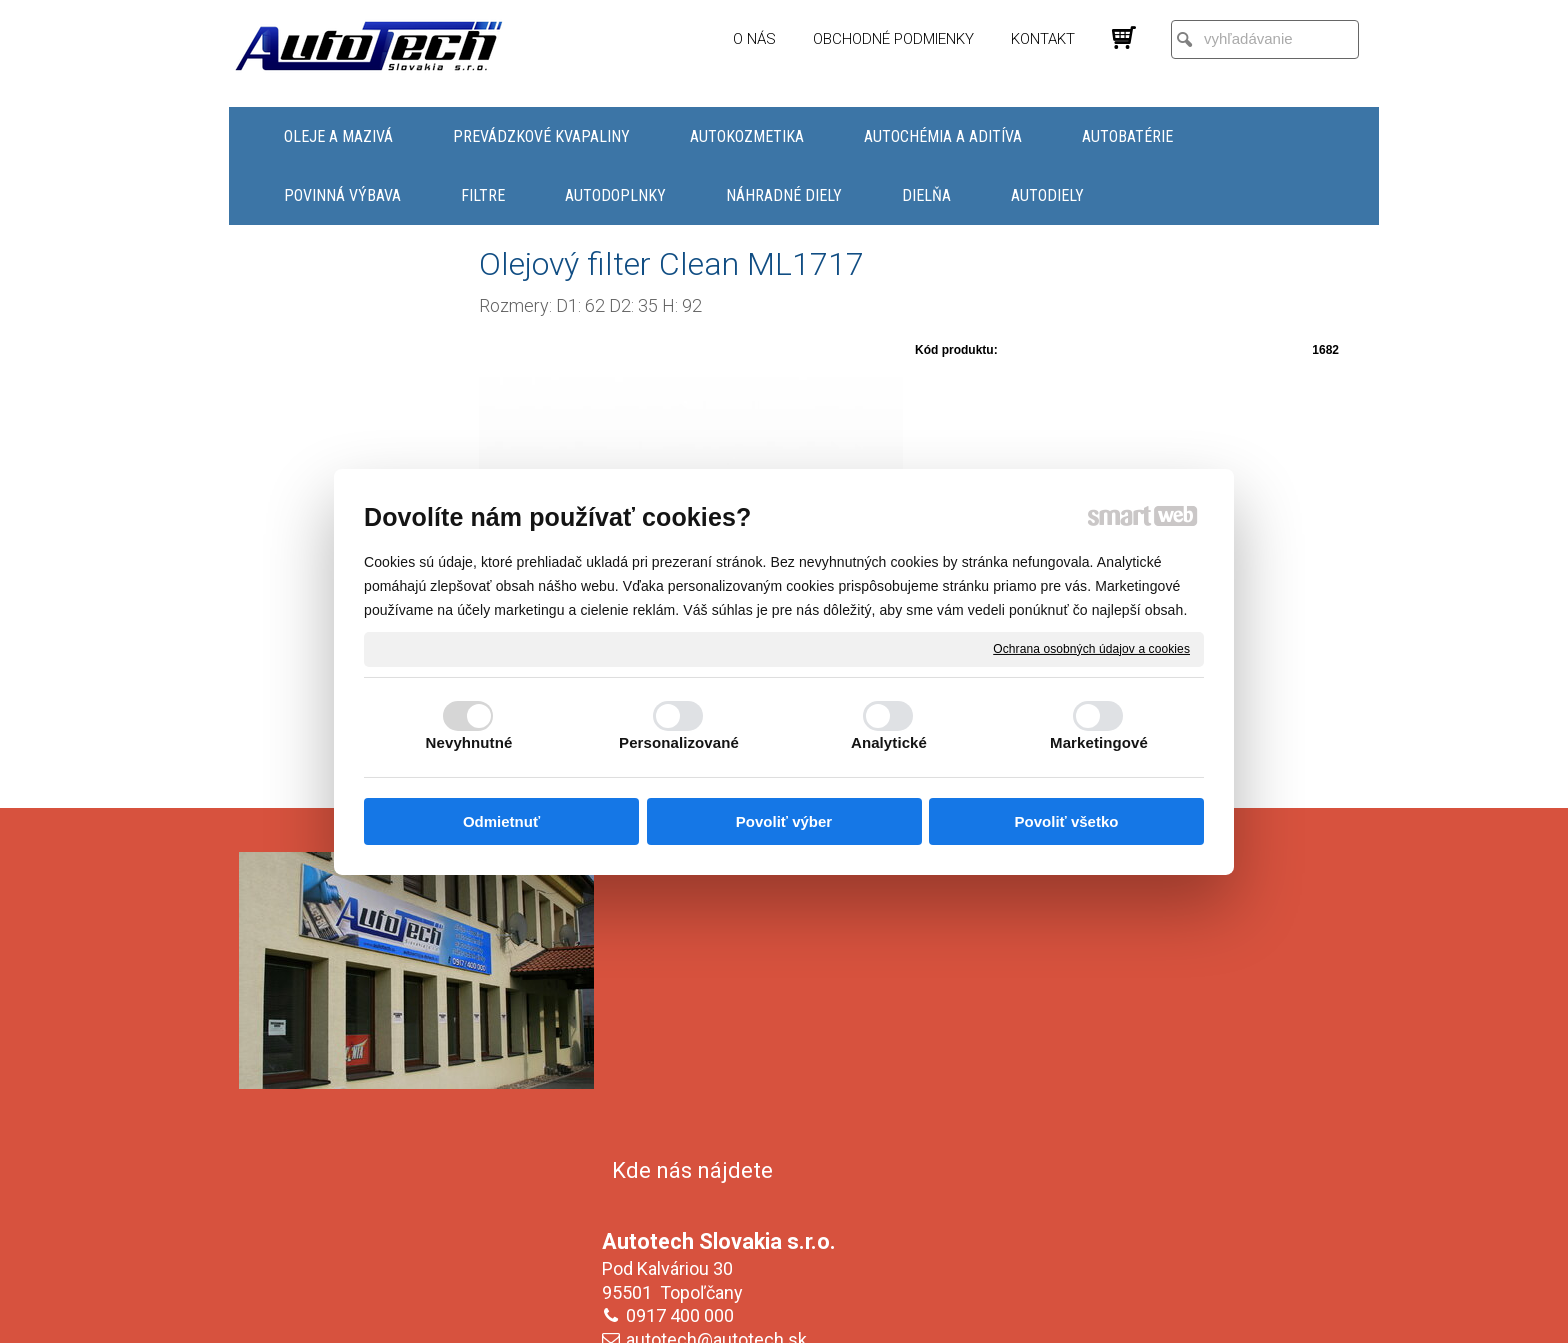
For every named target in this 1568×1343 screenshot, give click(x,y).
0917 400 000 (684, 1009)
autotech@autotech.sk (720, 1033)
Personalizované (679, 742)
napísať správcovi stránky (764, 1314)
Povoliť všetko (1067, 821)
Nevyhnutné (469, 742)
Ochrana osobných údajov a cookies (1091, 648)
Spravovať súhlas (1118, 1314)
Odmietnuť (501, 821)
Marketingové (1099, 742)
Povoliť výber (784, 821)
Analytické (889, 742)
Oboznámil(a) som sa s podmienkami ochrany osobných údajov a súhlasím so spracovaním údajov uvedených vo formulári (1157, 1192)
